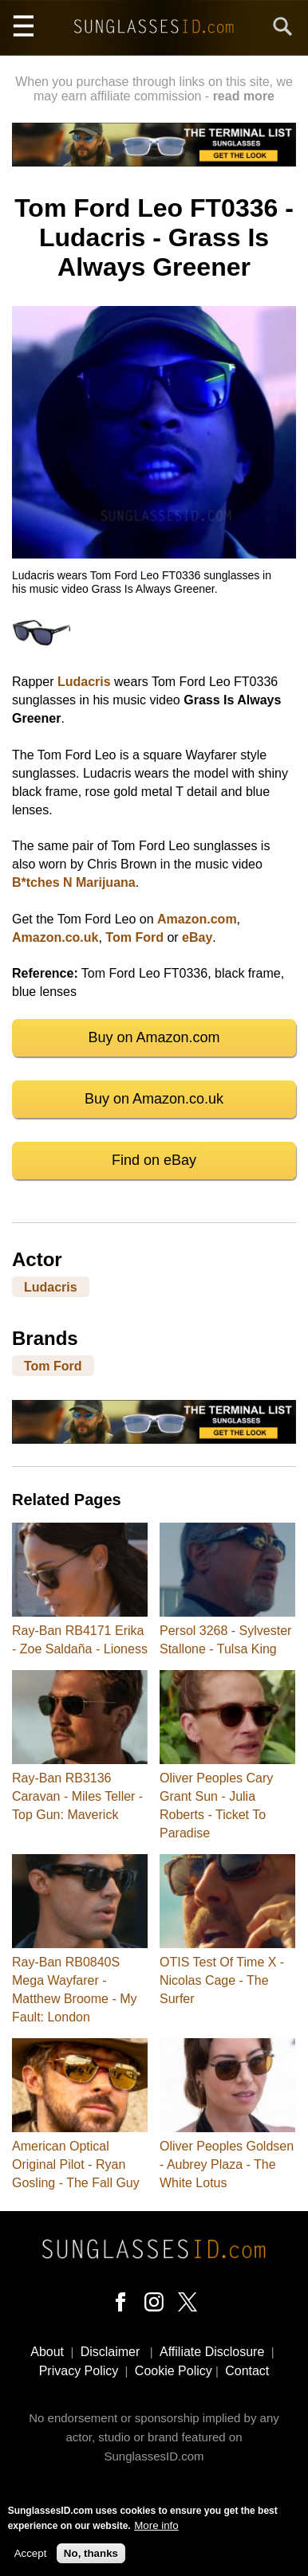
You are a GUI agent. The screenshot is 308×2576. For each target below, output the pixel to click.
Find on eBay (154, 1160)
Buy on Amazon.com (153, 1037)
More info (156, 2526)
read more (243, 96)
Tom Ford (134, 937)
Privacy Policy (79, 2371)
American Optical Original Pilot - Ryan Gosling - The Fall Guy (76, 2164)
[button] (154, 554)
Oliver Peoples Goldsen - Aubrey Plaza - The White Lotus (227, 2164)
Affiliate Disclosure (212, 2351)
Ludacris (84, 681)
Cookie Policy (173, 2371)
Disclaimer (110, 2351)
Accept (30, 2554)
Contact (247, 2371)
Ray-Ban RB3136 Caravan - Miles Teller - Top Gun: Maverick (77, 1796)
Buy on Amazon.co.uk (154, 1099)
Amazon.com (197, 919)
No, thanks (91, 2554)
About (47, 2351)
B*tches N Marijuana (74, 882)
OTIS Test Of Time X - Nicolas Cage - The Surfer (222, 1980)
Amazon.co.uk (55, 937)
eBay (197, 937)
